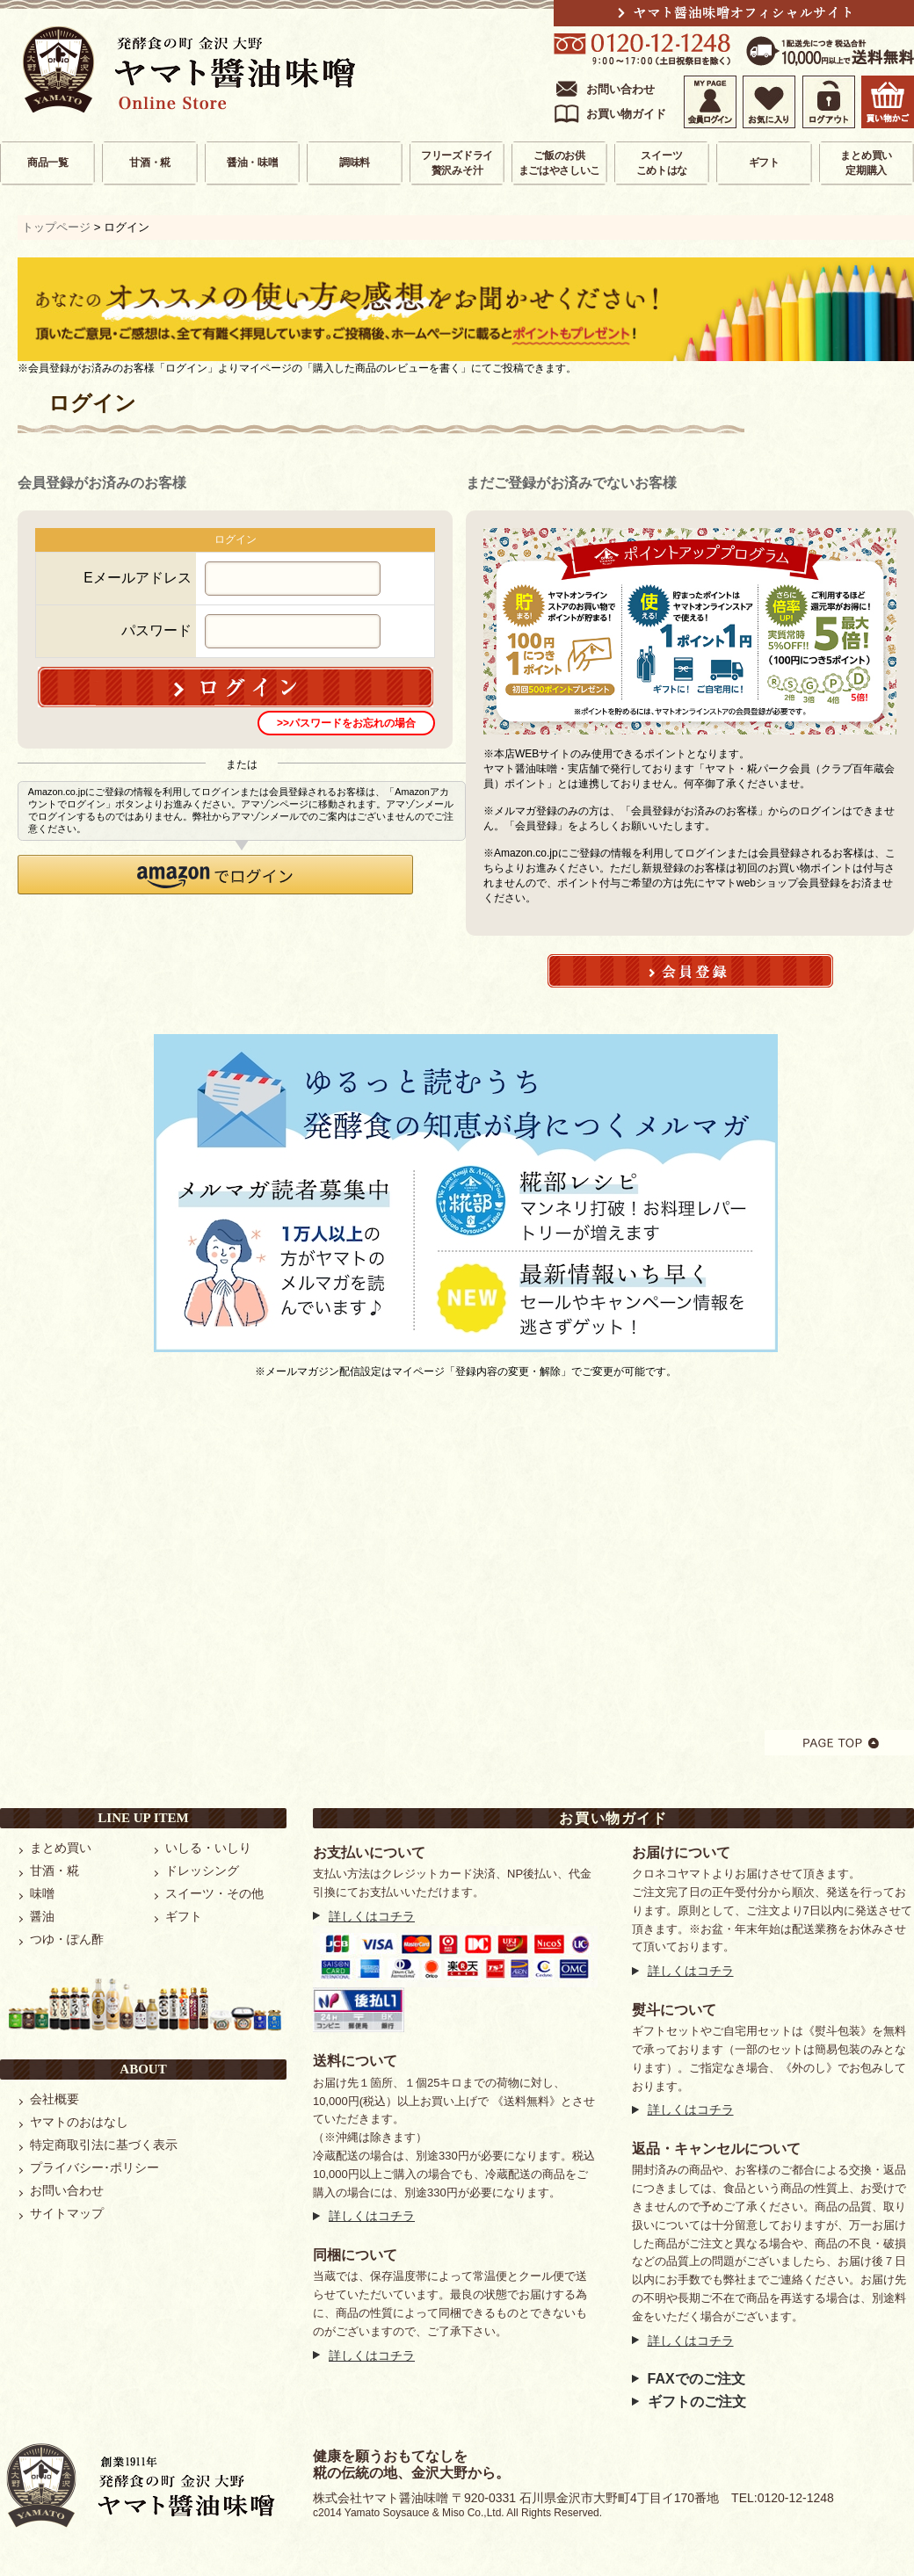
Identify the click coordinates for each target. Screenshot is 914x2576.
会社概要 (54, 2099)
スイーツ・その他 (214, 1893)
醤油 (42, 1916)
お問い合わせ (620, 89)
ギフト (764, 162)
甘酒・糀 (149, 162)
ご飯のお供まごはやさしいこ (560, 163)
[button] (215, 874)
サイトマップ (67, 2213)
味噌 (42, 1893)
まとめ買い (60, 1848)
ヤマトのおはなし (79, 2122)
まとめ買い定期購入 (866, 163)
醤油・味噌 (253, 162)
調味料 (354, 162)
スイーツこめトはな (662, 163)
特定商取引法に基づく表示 (104, 2145)
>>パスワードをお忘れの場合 (346, 723)
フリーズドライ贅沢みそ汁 (457, 163)
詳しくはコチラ (372, 1916)
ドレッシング (202, 1870)
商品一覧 (48, 162)
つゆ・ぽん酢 (67, 1939)
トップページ (56, 227)
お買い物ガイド (626, 113)
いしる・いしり (208, 1848)
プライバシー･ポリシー (94, 2167)
